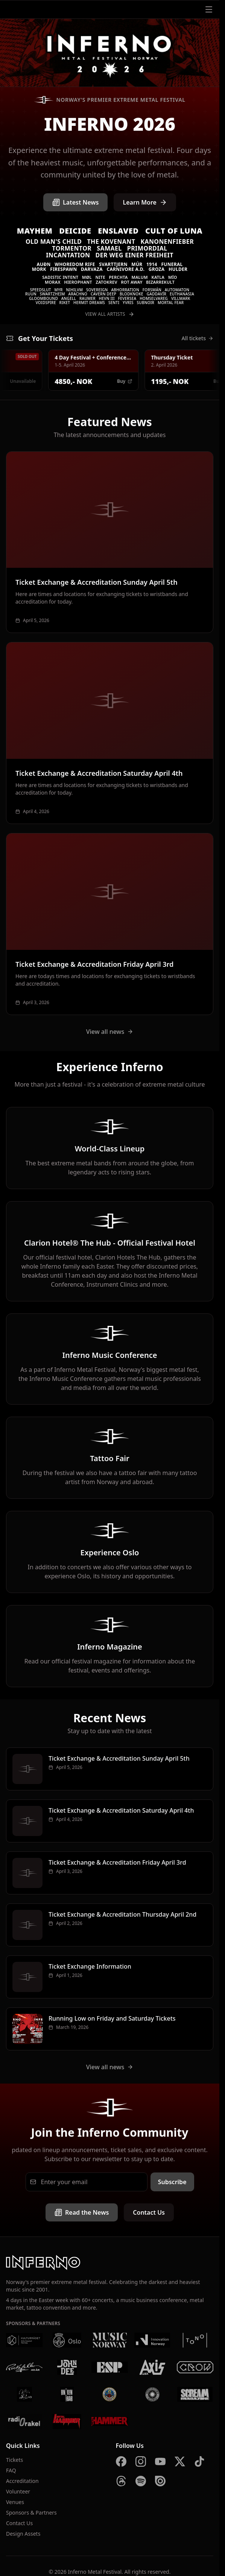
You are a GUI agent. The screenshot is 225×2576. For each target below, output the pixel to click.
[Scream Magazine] (195, 2394)
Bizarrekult (160, 282)
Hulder (178, 269)
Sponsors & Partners (31, 2512)
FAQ (11, 2470)
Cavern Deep (103, 294)
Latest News (75, 202)
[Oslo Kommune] (67, 2340)
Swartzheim (52, 294)
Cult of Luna (173, 231)
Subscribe (172, 2182)
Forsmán (152, 289)
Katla (157, 277)
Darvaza (92, 269)
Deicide (75, 231)
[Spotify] (140, 2481)
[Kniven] (67, 2394)
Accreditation (22, 2480)
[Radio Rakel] (24, 2421)
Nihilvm (74, 289)
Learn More (145, 202)
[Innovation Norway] (152, 2340)
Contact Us (149, 2212)
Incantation (68, 255)
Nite (100, 277)
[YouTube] (160, 2461)
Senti (113, 302)
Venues (15, 2502)
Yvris (128, 302)
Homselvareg (154, 298)
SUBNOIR (146, 302)
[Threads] (121, 2481)
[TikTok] (199, 2461)
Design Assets (23, 2533)
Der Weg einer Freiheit (134, 255)
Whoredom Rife (75, 264)
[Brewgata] (109, 2394)
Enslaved (118, 231)
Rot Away (131, 282)
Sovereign (97, 289)
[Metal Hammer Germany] (67, 2421)
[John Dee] (67, 2367)
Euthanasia (182, 294)
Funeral (171, 264)
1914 (151, 264)
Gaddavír (156, 294)
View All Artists (109, 314)
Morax (53, 282)
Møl (87, 277)
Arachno (77, 294)
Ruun (30, 294)
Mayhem (35, 231)
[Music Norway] (109, 2340)
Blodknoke (131, 294)
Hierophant (78, 282)
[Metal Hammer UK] (109, 2421)
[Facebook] (121, 2461)
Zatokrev (106, 282)
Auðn (44, 264)
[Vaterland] (24, 2394)
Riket (64, 302)
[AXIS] (152, 2367)
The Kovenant (111, 241)
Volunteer (18, 2491)
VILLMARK (180, 298)
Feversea (127, 298)
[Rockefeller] (24, 2367)
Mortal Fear (171, 302)
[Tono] (195, 2340)
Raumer (87, 298)
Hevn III (107, 298)
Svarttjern (113, 264)
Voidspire (46, 302)
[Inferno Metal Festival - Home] (109, 53)
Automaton (177, 289)
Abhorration (125, 289)
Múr (136, 264)
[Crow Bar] (195, 2367)
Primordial (147, 248)
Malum (139, 277)
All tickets (197, 338)
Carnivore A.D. (125, 269)
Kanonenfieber (167, 241)
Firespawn (63, 269)
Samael (109, 248)
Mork (39, 269)
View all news (110, 1031)
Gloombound (43, 298)
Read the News (82, 2212)
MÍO (172, 277)
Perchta (118, 277)
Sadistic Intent (60, 277)
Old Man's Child (54, 241)
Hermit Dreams (89, 302)
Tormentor (71, 248)
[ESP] (109, 2367)
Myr (59, 289)
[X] (180, 2461)
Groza (157, 269)
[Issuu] (160, 2481)
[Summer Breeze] (152, 2394)
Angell (68, 298)
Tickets (14, 2459)
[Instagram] (140, 2461)
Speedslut (40, 289)
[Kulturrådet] (24, 2340)
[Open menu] (208, 9)
